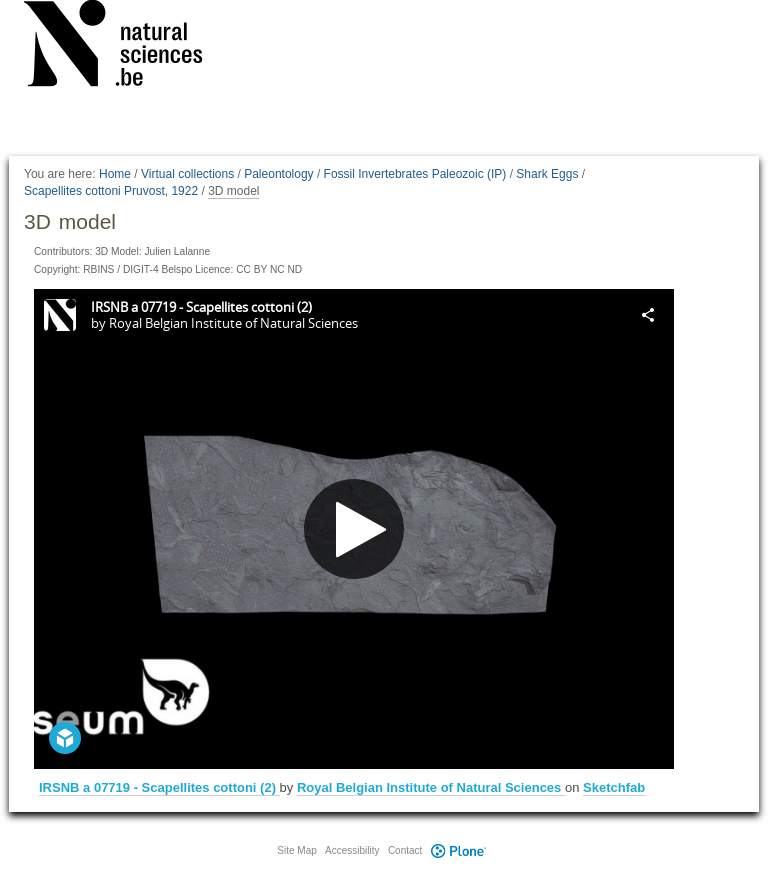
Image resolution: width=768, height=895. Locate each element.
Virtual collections (187, 174)
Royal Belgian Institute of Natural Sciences (431, 787)
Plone (458, 850)
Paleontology (278, 174)
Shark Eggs (547, 174)
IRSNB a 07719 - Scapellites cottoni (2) (159, 787)
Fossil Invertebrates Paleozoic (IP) (415, 174)
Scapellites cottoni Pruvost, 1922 (111, 191)
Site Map (296, 850)
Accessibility (352, 850)
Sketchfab (614, 787)
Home (115, 174)
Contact (405, 850)
